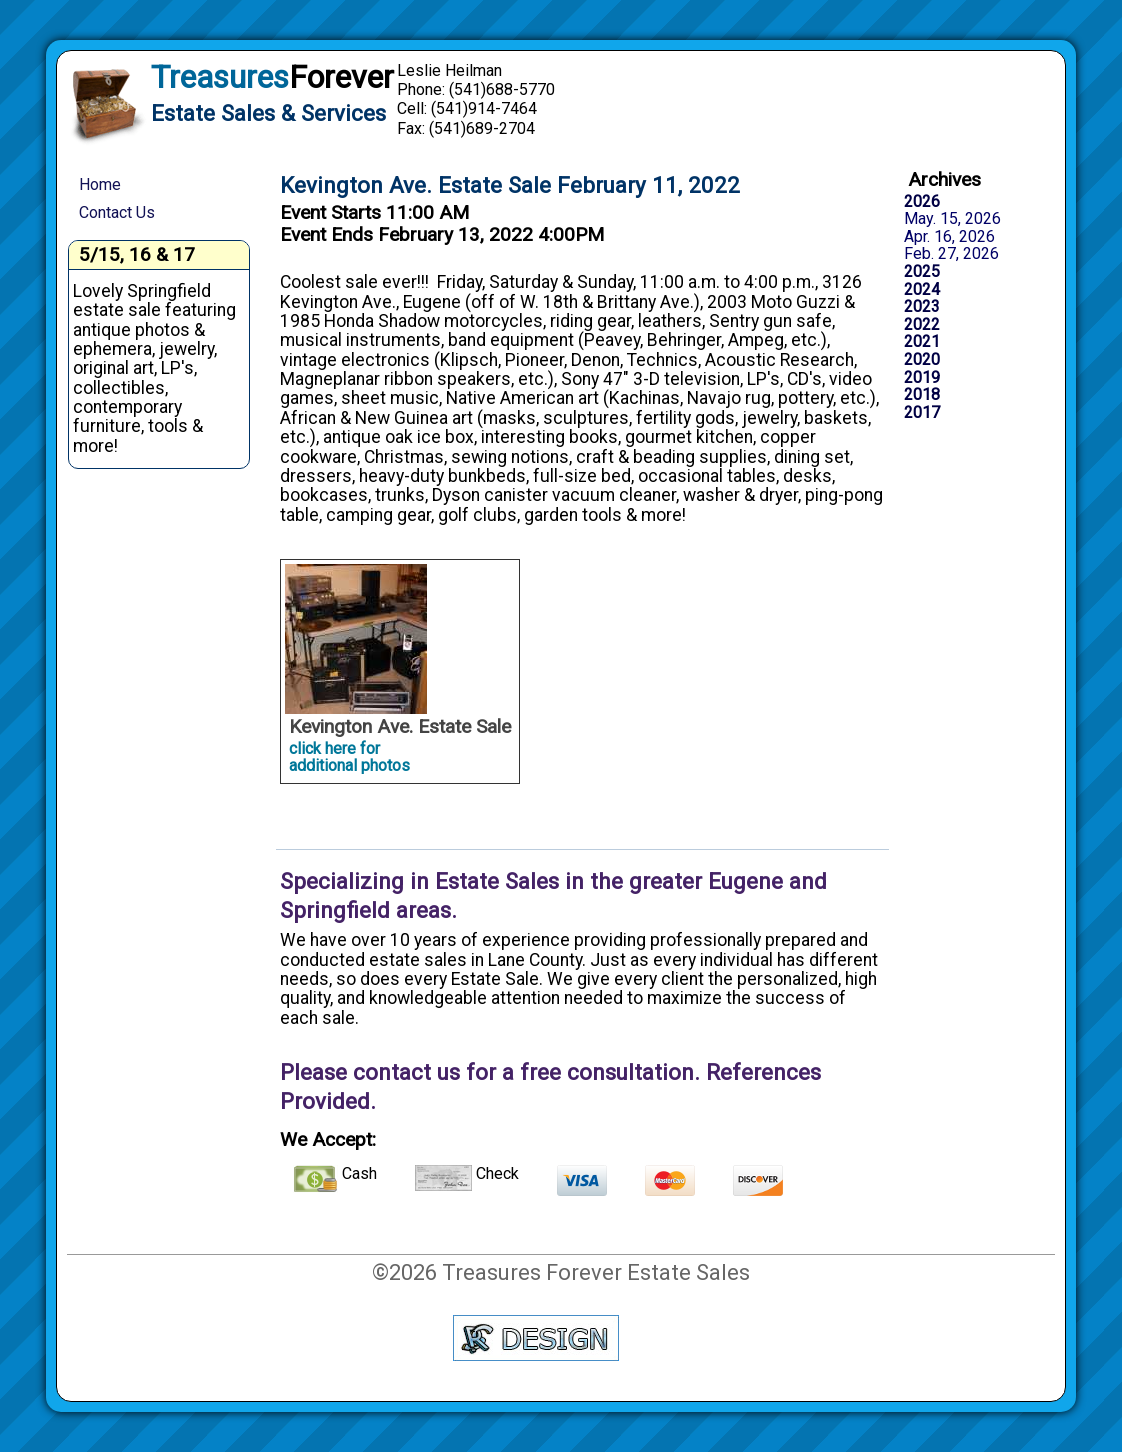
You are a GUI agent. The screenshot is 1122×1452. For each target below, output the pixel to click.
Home (100, 184)
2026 (922, 202)
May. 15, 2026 (952, 219)
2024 (922, 290)
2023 (922, 307)
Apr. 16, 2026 (949, 237)
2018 (922, 395)
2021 (922, 342)
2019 (922, 378)
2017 (922, 413)
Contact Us (117, 212)
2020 (922, 360)
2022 (922, 325)
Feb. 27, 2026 (951, 254)
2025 (922, 272)
